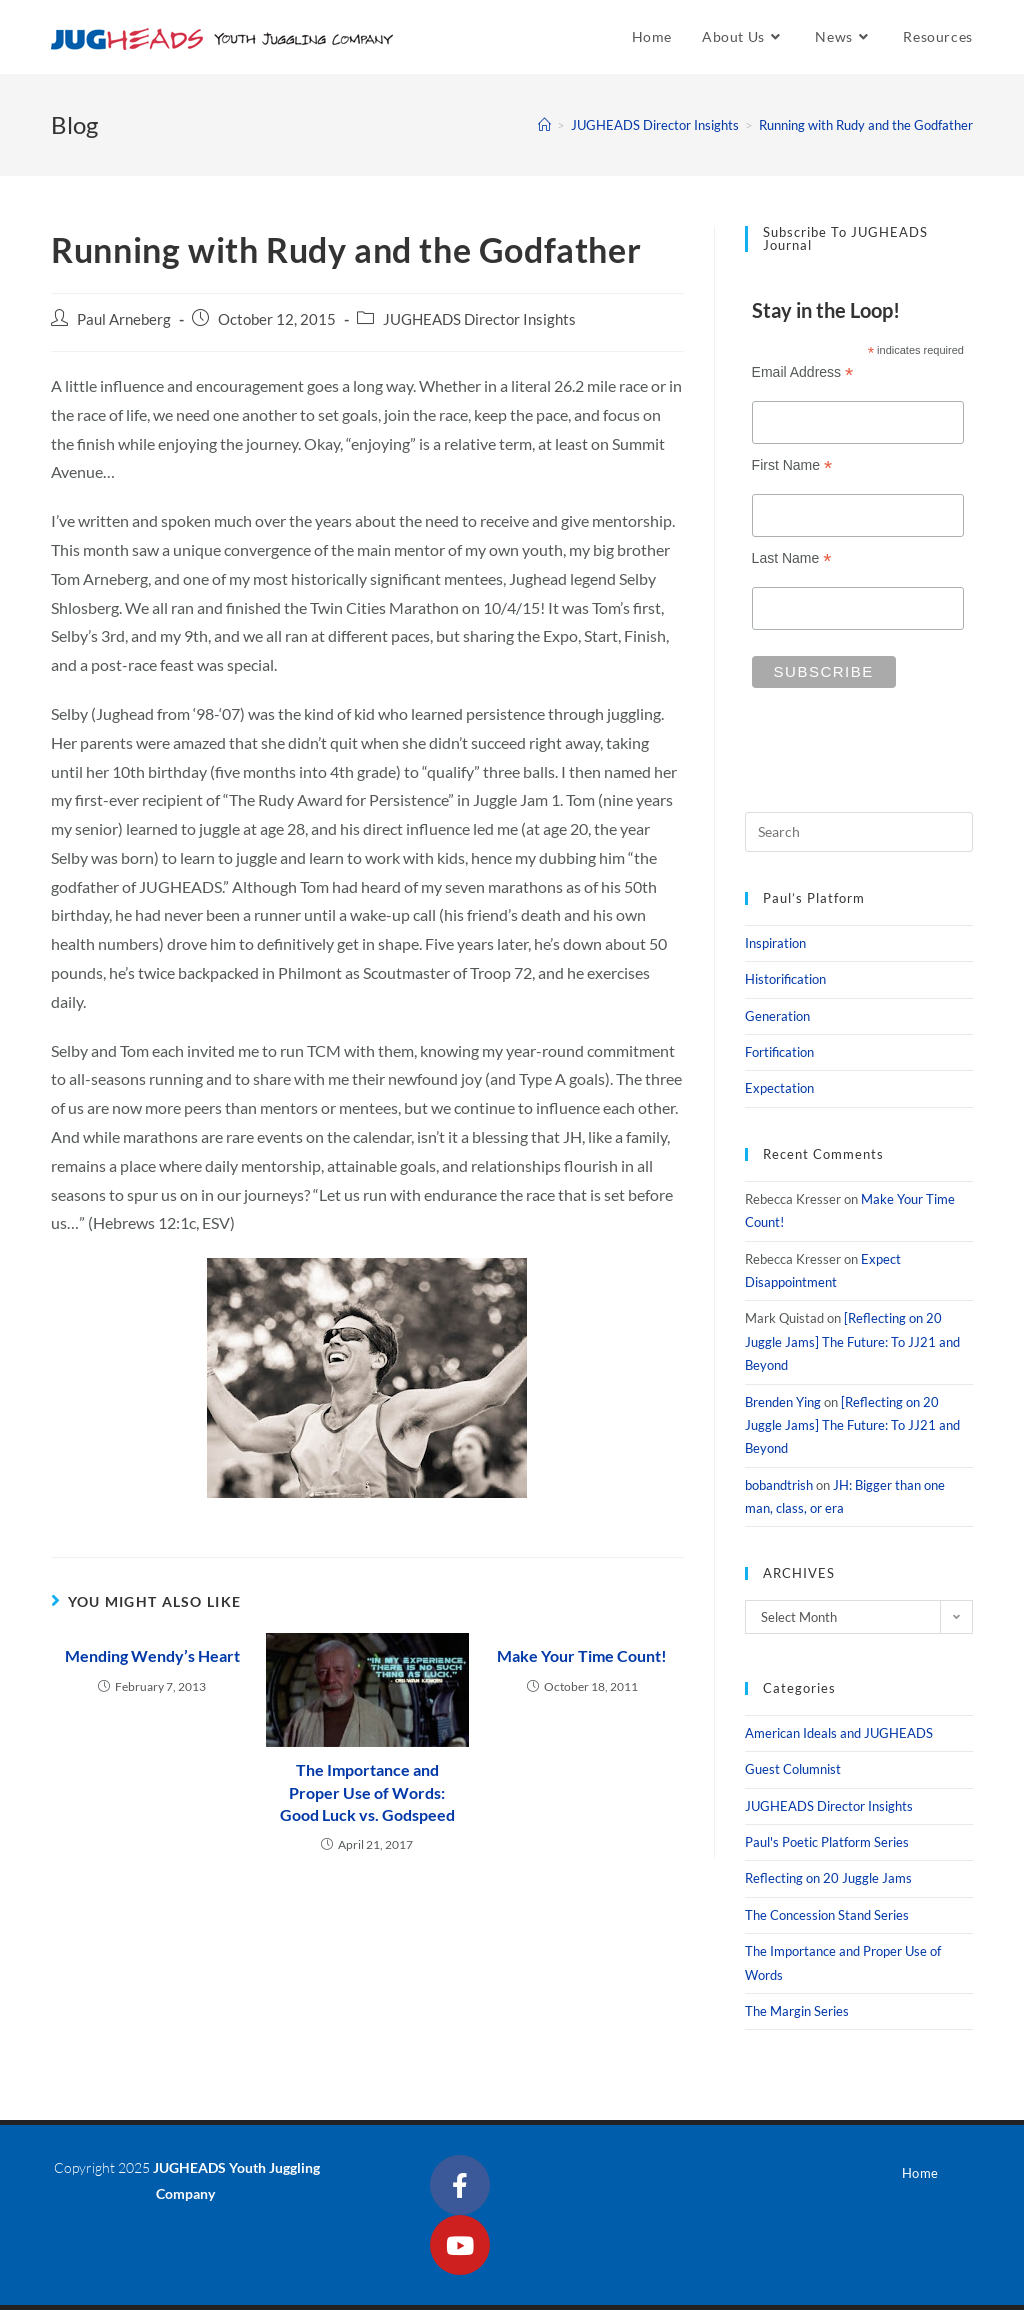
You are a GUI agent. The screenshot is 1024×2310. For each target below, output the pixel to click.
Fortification (779, 1052)
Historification (785, 979)
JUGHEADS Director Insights (479, 319)
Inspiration (775, 943)
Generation (777, 1016)
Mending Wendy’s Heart (152, 1655)
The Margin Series (797, 2011)
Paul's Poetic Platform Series (827, 1842)
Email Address (803, 372)
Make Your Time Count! (582, 1655)
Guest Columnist (793, 1769)
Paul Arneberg (124, 319)
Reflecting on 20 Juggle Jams (828, 1878)
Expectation (779, 1088)
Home (920, 2173)
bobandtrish (779, 1485)
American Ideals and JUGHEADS (839, 1733)
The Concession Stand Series (827, 1915)
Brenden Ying (783, 1402)
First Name (792, 465)
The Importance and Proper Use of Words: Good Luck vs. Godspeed (367, 1792)
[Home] (544, 125)
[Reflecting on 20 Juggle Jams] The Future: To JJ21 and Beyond (852, 1341)
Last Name (792, 558)
